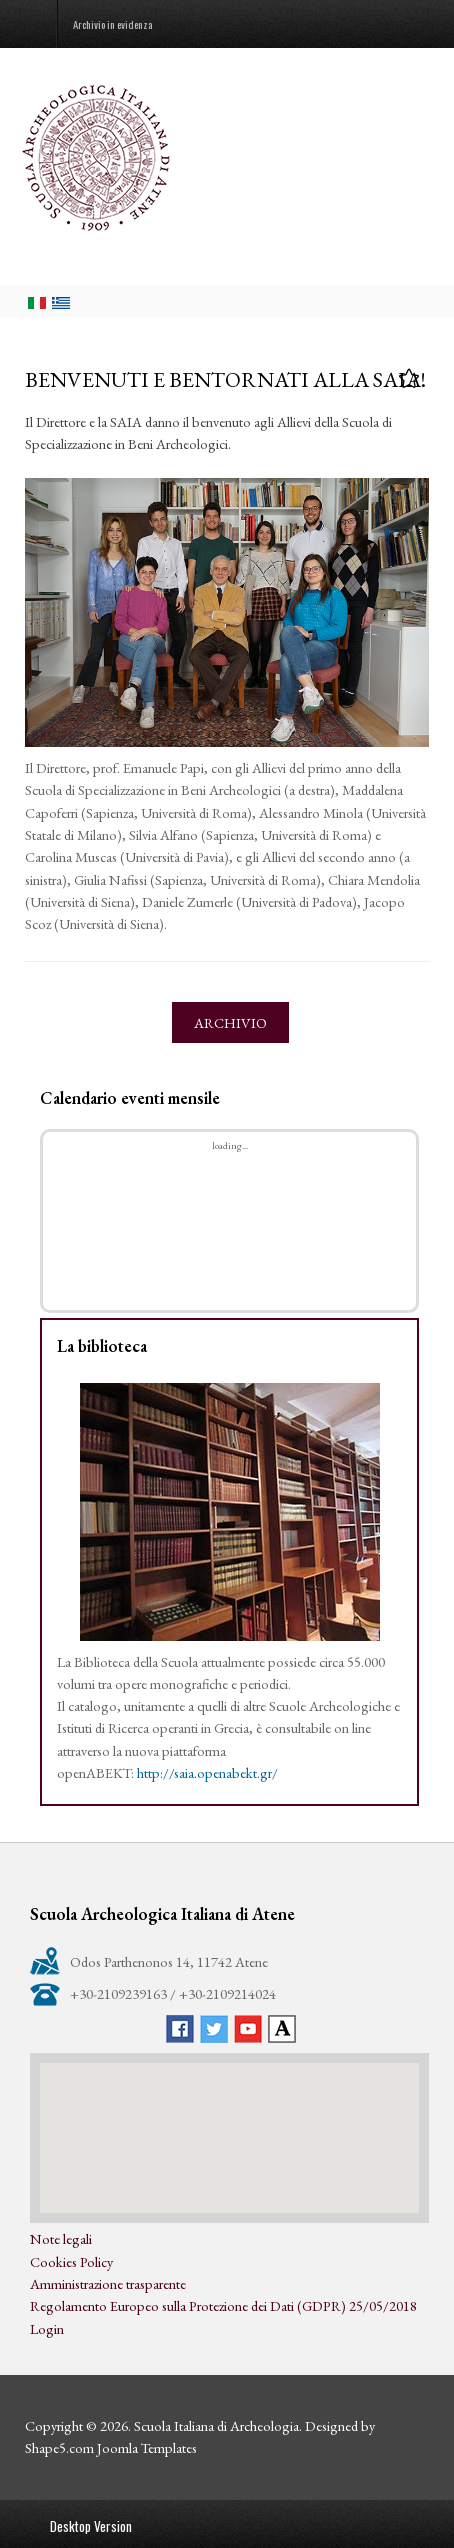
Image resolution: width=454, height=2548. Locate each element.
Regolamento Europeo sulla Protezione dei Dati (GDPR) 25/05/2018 (223, 2305)
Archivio (230, 1022)
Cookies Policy (71, 2261)
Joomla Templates (147, 2447)
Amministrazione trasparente (108, 2283)
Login (47, 2328)
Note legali (61, 2238)
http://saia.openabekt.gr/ (207, 1772)
